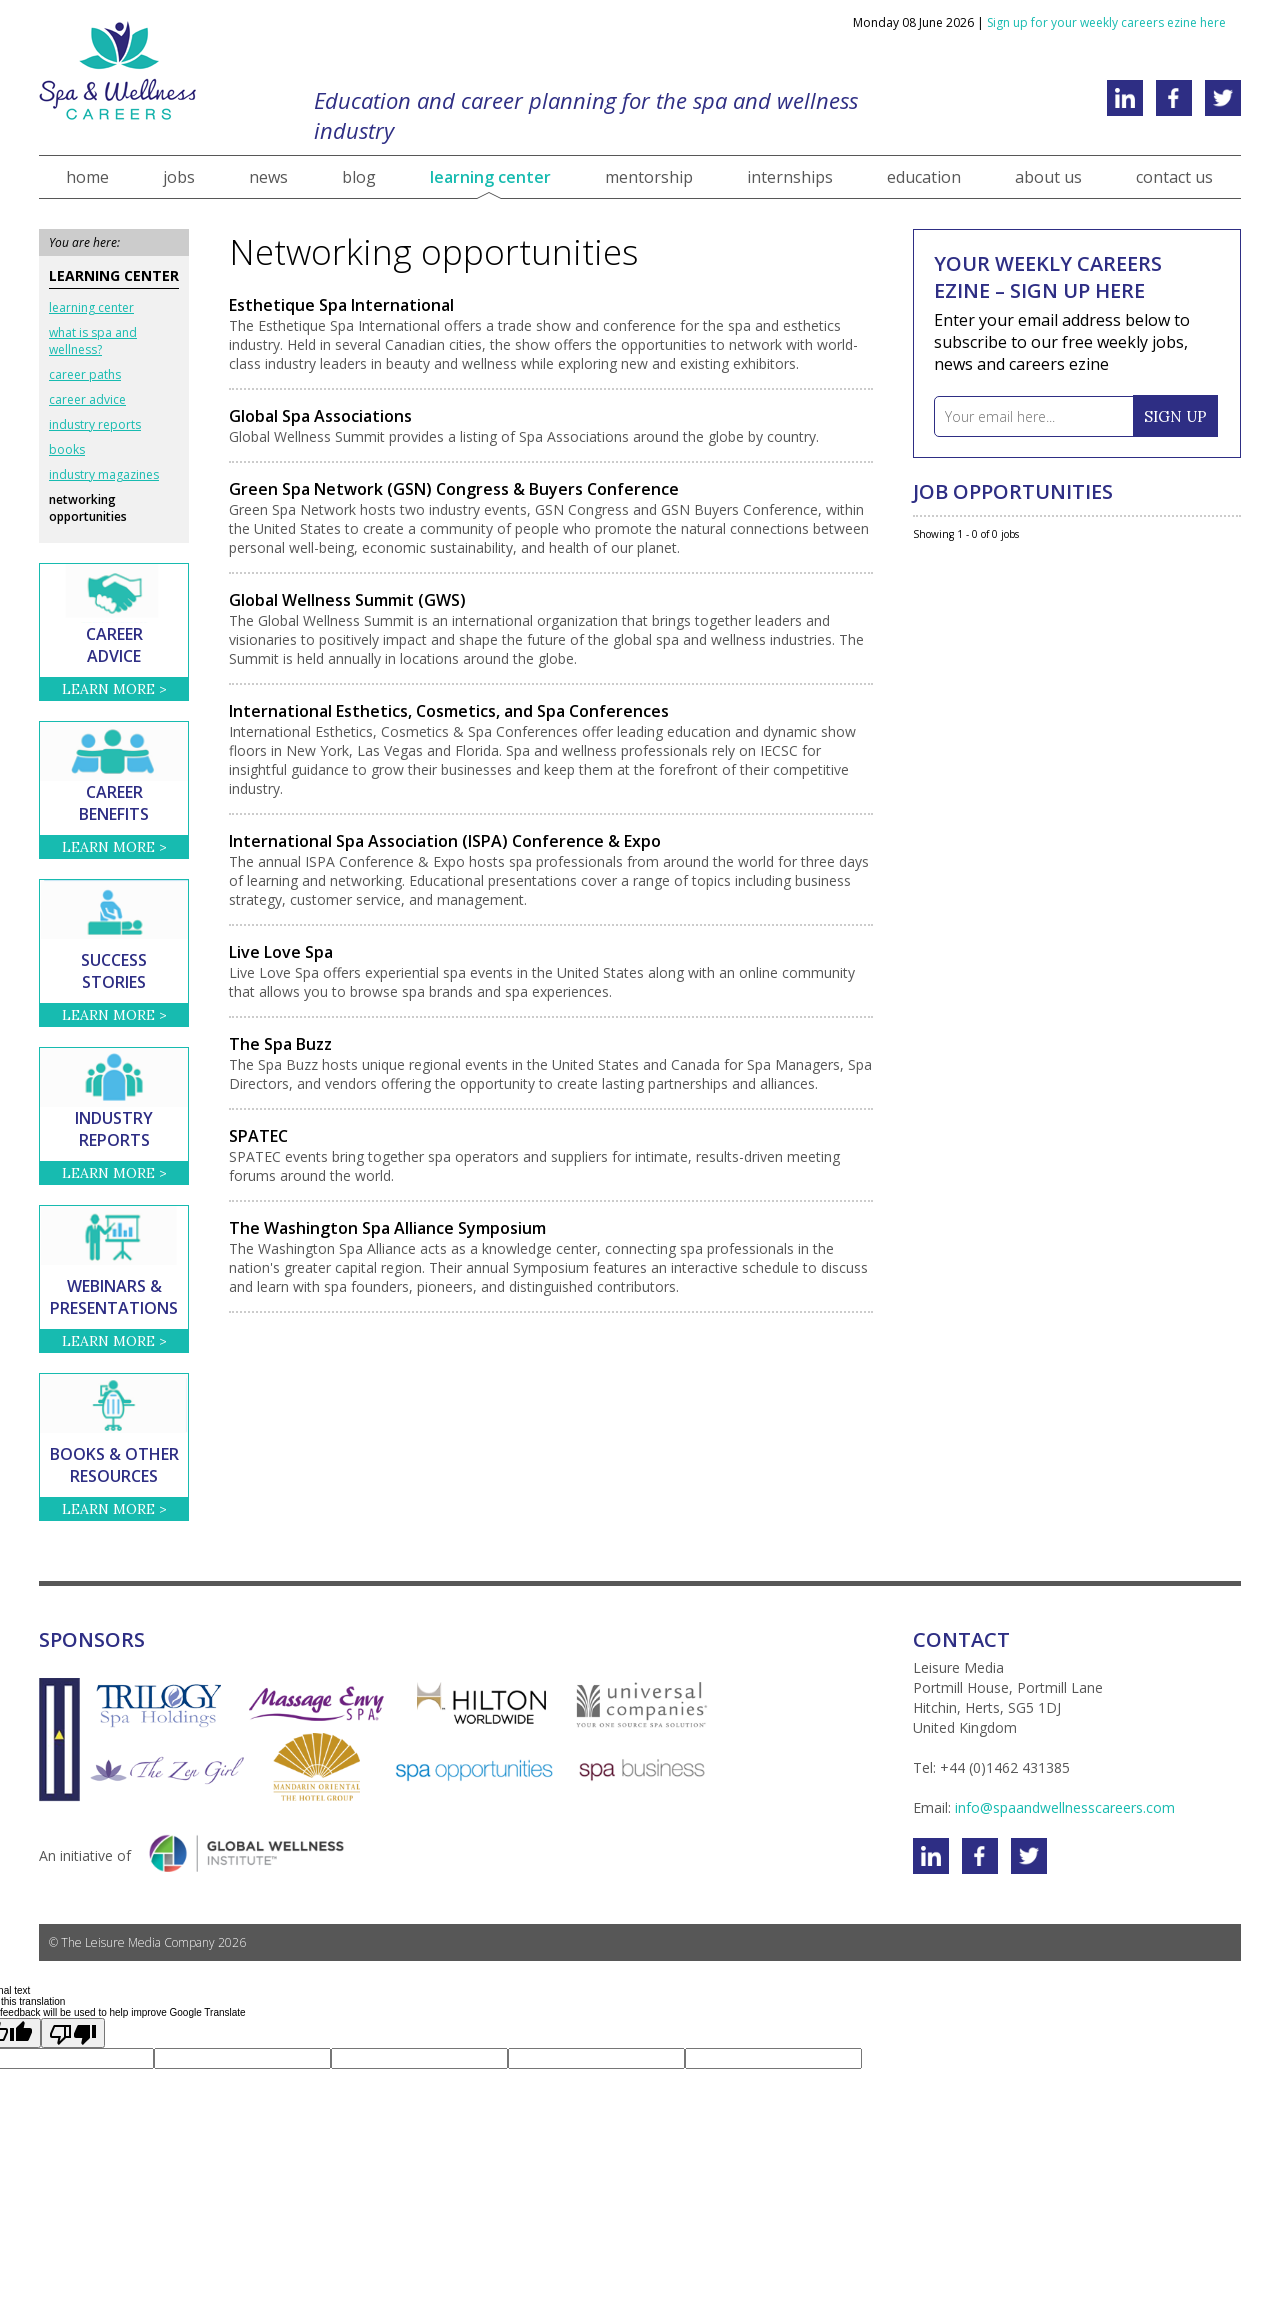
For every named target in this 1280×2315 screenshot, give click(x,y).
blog (359, 177)
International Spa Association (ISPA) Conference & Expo (445, 841)
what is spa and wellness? (93, 341)
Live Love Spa (281, 952)
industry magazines (104, 474)
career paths (85, 374)
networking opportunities (88, 508)
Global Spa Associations (320, 416)
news (268, 177)
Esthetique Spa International (341, 305)
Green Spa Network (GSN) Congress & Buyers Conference (454, 489)
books (67, 449)
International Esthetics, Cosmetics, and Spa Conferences (449, 711)
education (924, 177)
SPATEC (258, 1136)
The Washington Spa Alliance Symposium (387, 1228)
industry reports (95, 424)
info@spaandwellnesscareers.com (1065, 1807)
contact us (1174, 177)
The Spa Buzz (280, 1044)
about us (1048, 177)
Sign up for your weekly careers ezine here (1106, 22)
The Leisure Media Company (138, 1942)
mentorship (649, 177)
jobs (179, 177)
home (87, 177)
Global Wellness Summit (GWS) (347, 600)
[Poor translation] (73, 2033)
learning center (490, 177)
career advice (87, 399)
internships (790, 177)
